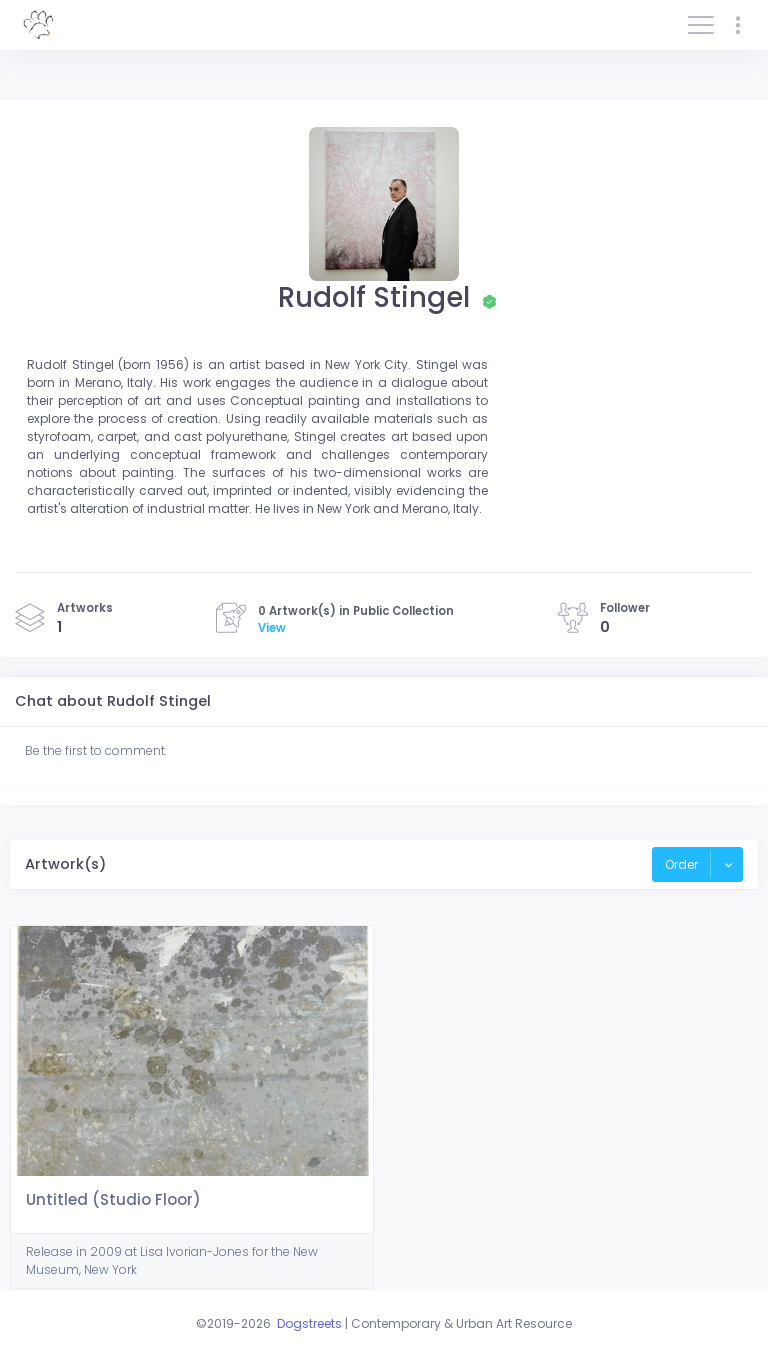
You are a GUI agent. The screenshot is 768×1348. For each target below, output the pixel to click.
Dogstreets (309, 1323)
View (272, 628)
